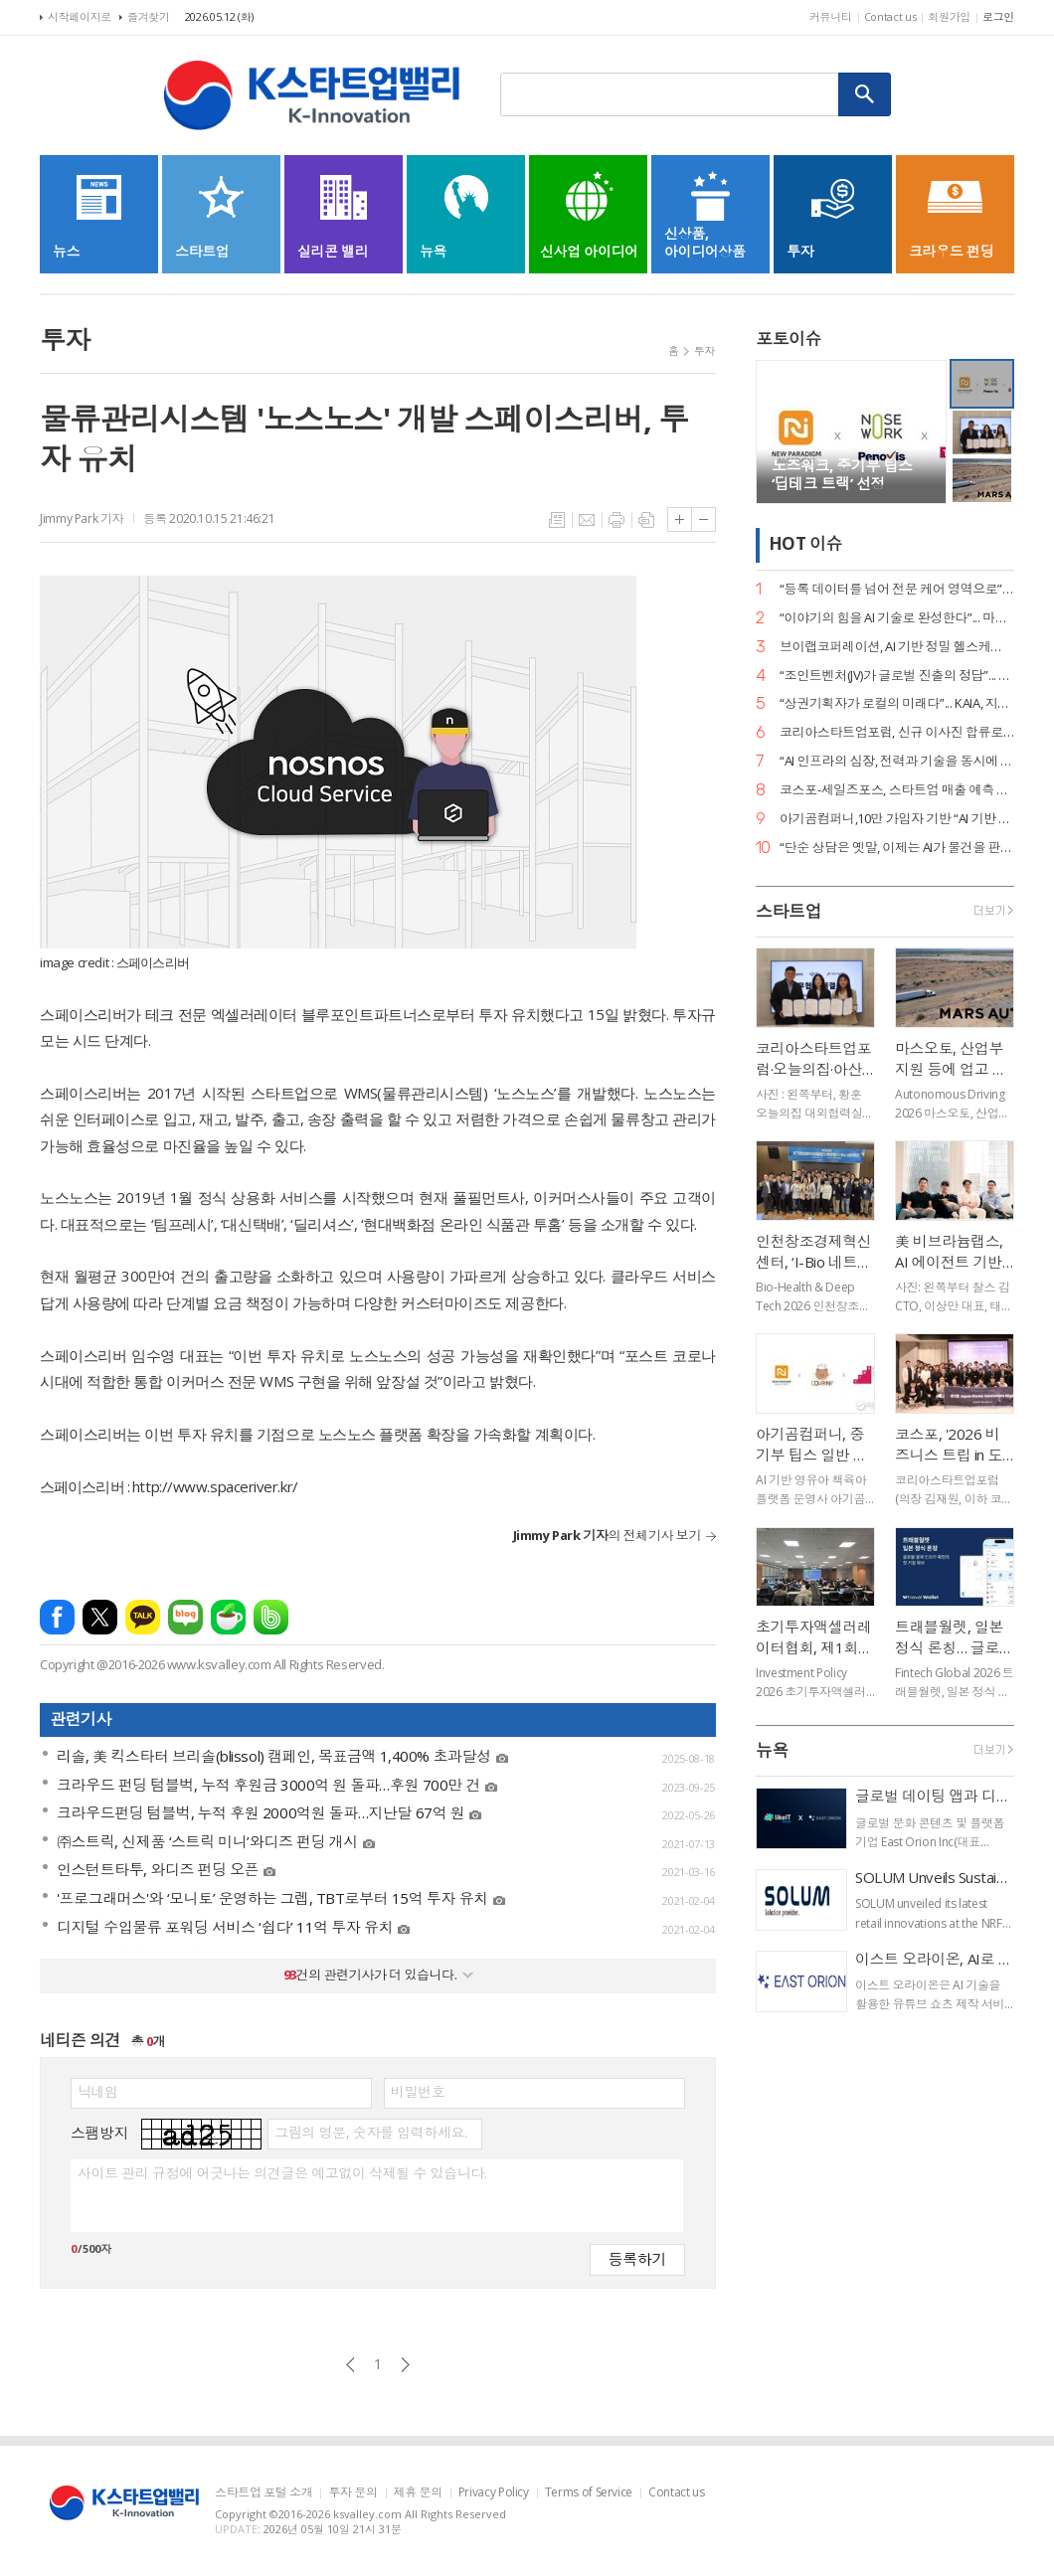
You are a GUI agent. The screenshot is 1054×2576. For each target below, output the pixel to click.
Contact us (890, 16)
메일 (587, 520)
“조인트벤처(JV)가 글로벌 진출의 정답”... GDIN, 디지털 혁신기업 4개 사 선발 (897, 675)
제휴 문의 (418, 2493)
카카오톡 (142, 1617)
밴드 (271, 1617)
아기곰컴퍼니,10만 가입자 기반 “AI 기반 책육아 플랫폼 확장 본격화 (897, 818)
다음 (405, 2364)
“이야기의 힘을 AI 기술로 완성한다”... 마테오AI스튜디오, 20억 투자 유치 (897, 617)
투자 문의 (352, 2493)
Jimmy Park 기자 (81, 518)
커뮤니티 (830, 16)
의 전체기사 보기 (607, 1535)
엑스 (100, 1617)
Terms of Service (588, 2493)
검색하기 (865, 94)
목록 (557, 520)
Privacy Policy (493, 2493)
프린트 (616, 520)
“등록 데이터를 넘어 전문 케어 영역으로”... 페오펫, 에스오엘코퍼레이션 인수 (897, 589)
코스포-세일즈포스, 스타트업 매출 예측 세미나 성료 (897, 789)
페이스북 (57, 1617)
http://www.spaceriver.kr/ (215, 1486)
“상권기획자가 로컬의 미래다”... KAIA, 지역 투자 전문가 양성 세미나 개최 (897, 703)
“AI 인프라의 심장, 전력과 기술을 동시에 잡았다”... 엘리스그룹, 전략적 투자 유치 (897, 761)
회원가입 (949, 16)
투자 (704, 350)
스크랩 (646, 520)
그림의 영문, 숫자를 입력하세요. (370, 2133)
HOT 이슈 (805, 544)
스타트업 (788, 911)
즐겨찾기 (148, 16)
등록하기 (637, 2258)
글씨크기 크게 (679, 519)
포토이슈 (788, 338)
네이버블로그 (185, 1617)
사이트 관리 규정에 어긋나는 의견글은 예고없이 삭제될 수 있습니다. (282, 2173)
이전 (350, 2364)
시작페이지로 (79, 16)
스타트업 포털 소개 (263, 2493)
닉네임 (98, 2092)
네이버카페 (228, 1617)
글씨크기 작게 (703, 519)
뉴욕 (772, 1750)
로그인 (998, 16)
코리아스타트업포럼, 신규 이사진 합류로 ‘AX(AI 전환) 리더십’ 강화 (897, 732)
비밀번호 (417, 2092)
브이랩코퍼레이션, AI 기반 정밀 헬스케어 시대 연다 (897, 646)
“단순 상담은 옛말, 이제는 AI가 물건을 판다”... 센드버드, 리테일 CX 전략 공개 (897, 847)
